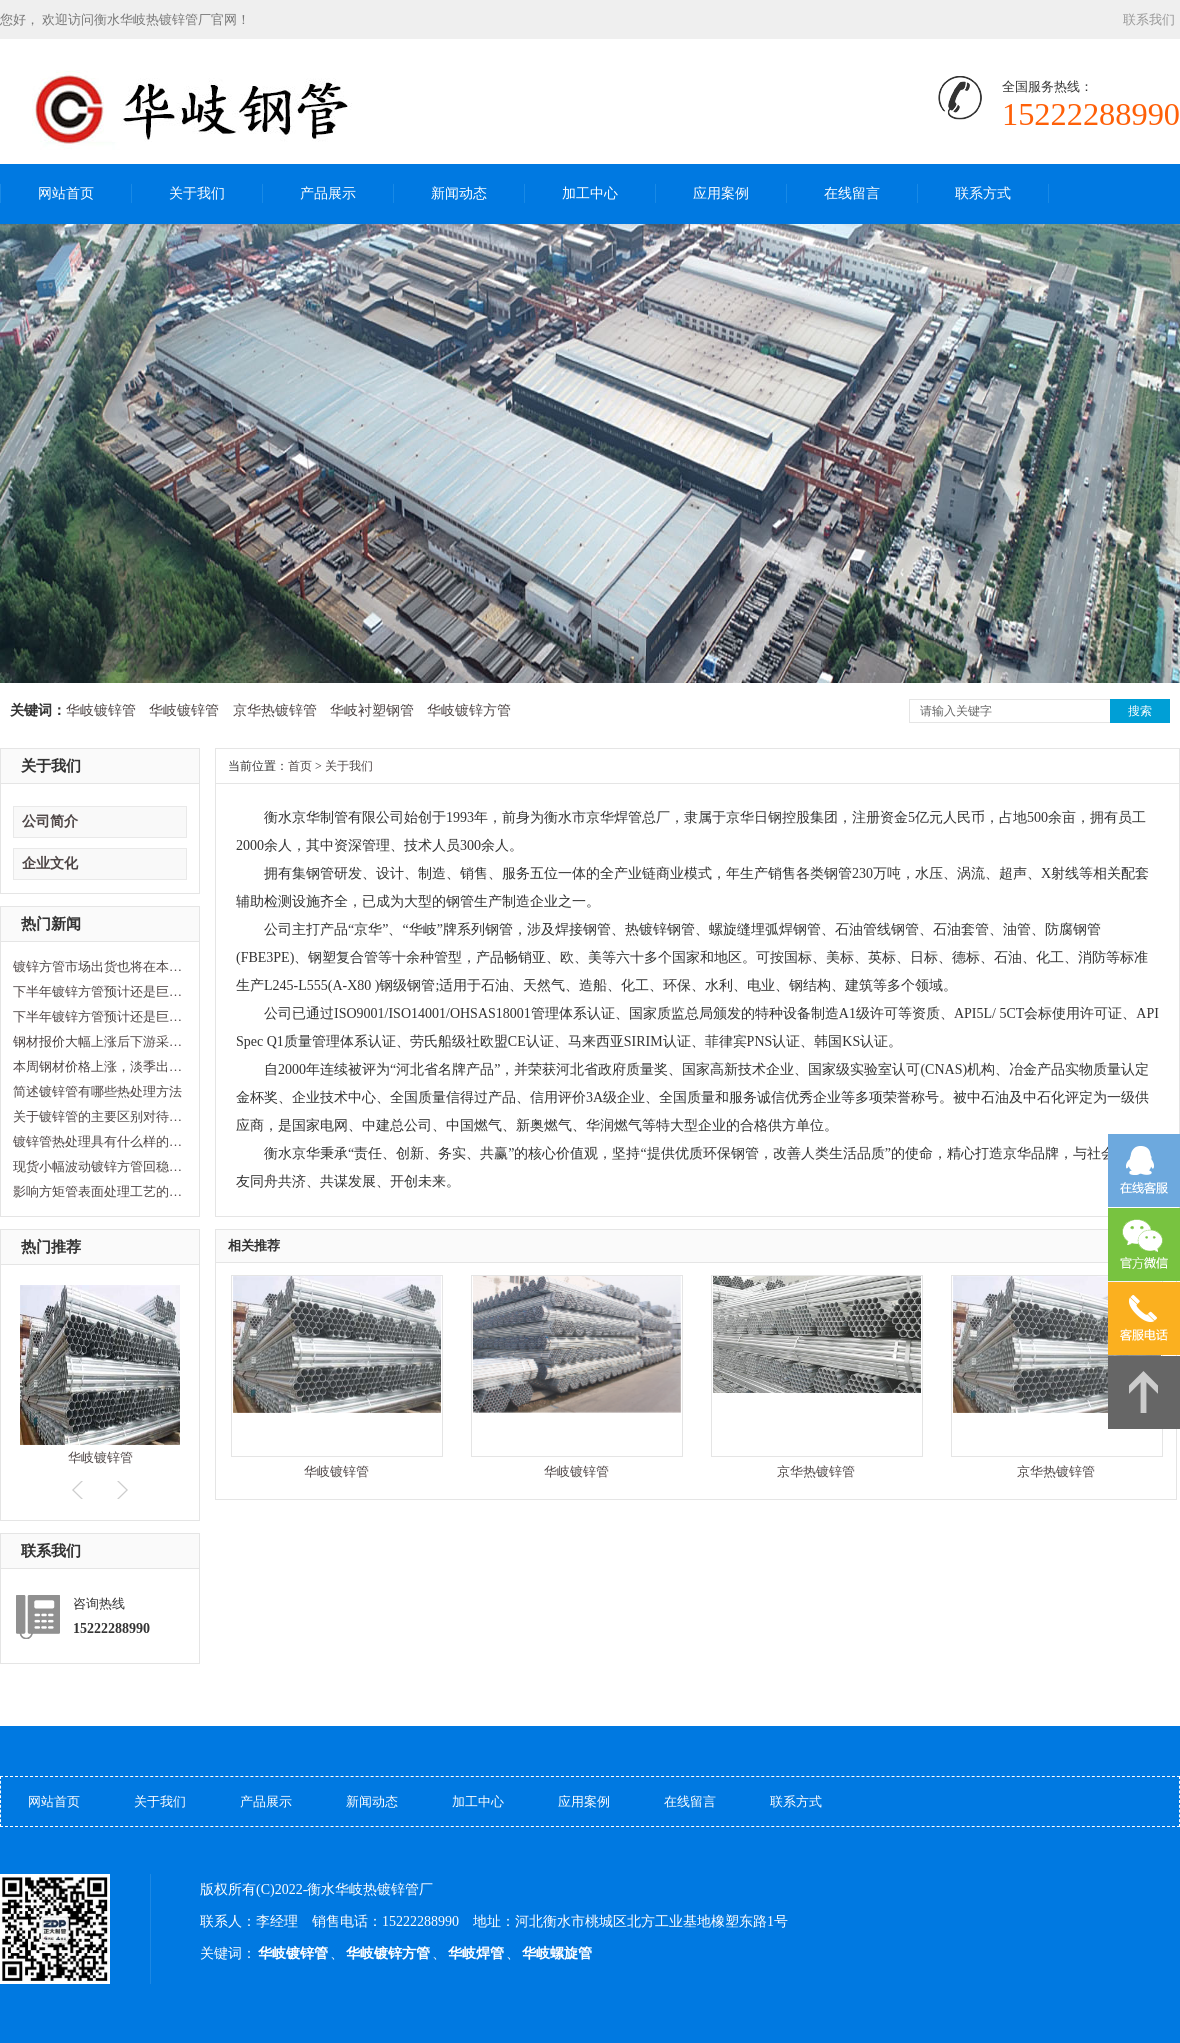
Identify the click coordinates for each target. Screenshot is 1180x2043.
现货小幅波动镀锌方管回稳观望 (98, 1166)
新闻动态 (459, 193)
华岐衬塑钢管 (372, 710)
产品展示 (328, 193)
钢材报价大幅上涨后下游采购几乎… (98, 1041)
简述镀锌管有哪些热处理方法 (97, 1091)
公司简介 (50, 821)
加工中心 (590, 193)
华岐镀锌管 (101, 710)
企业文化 (50, 863)
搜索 (1140, 711)
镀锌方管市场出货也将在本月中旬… (98, 966)
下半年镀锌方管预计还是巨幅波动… (98, 991)
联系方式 (983, 193)
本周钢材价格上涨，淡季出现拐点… (98, 1066)
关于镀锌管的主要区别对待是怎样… (98, 1116)
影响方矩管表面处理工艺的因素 (98, 1191)
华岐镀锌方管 (469, 710)
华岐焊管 (476, 1953)
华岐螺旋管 (557, 1953)
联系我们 (1149, 19)
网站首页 (66, 193)
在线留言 (852, 193)
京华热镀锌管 (275, 710)
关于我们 (197, 193)
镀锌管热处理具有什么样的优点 (98, 1141)
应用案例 (721, 193)
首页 (300, 766)
